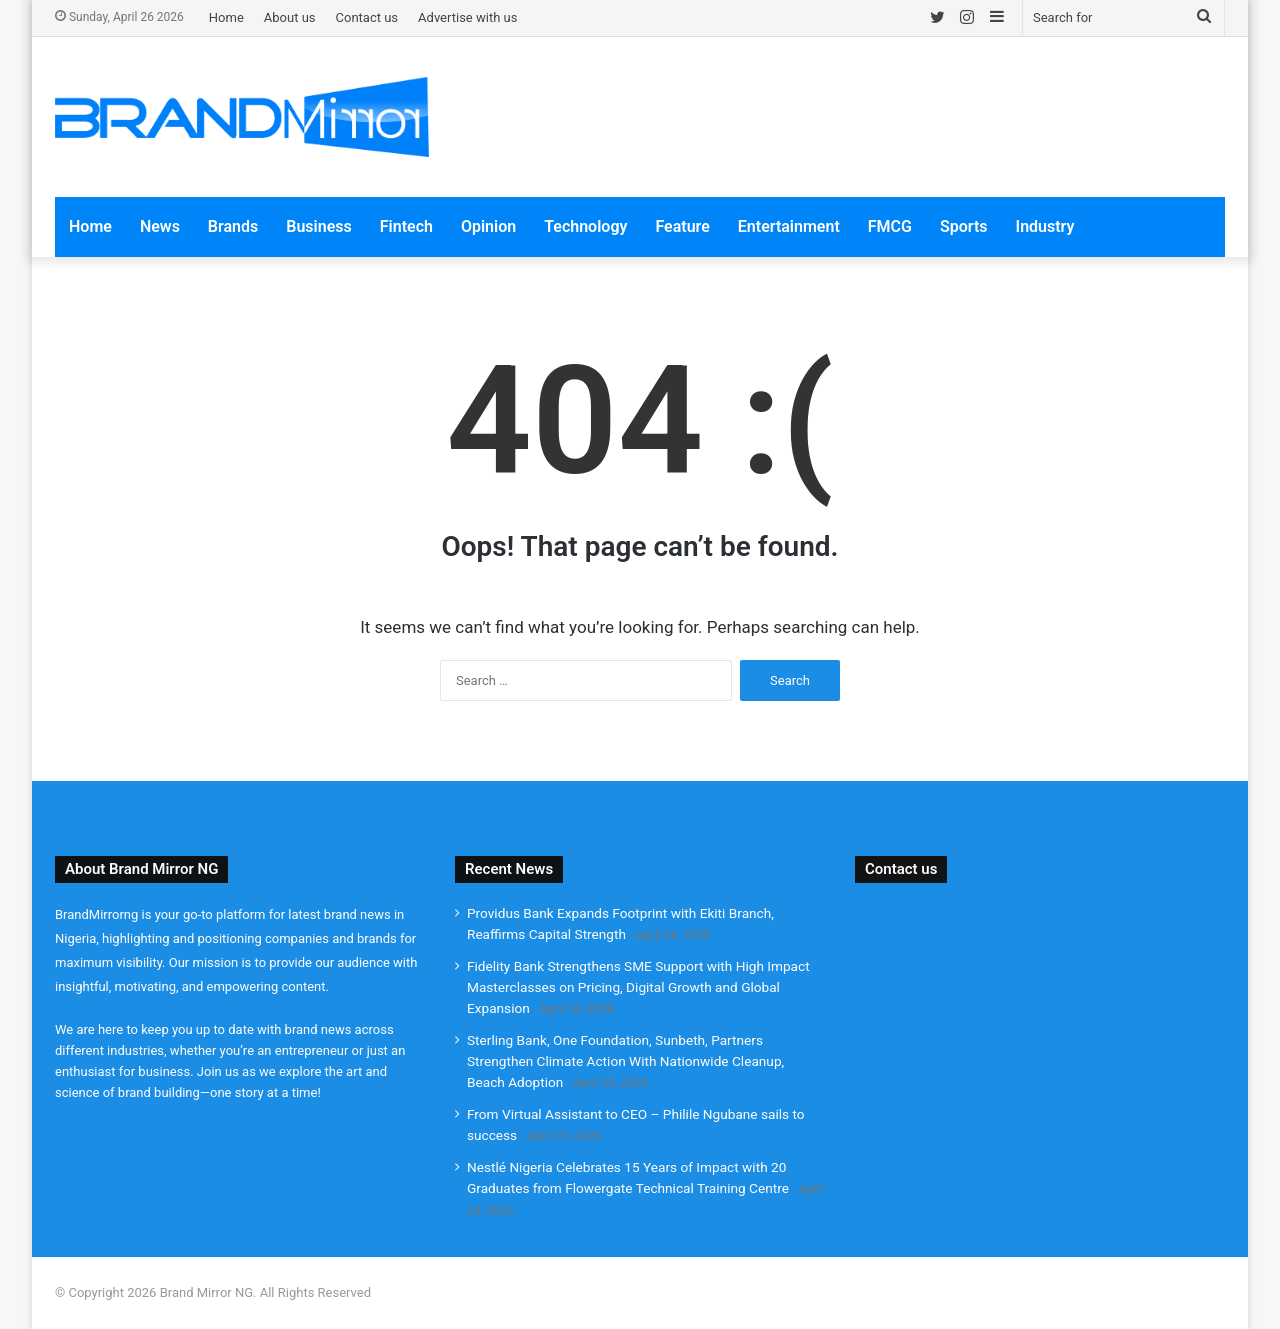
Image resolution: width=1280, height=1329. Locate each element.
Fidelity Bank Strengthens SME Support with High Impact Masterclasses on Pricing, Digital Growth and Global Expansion (638, 987)
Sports (964, 226)
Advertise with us (467, 17)
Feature (682, 226)
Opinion (488, 226)
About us (290, 17)
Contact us (367, 17)
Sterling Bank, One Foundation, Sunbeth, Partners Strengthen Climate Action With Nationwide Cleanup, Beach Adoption (625, 1061)
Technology (585, 226)
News (160, 226)
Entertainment (789, 226)
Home (226, 17)
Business (318, 226)
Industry (1045, 226)
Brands (233, 226)
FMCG (890, 226)
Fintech (406, 226)
